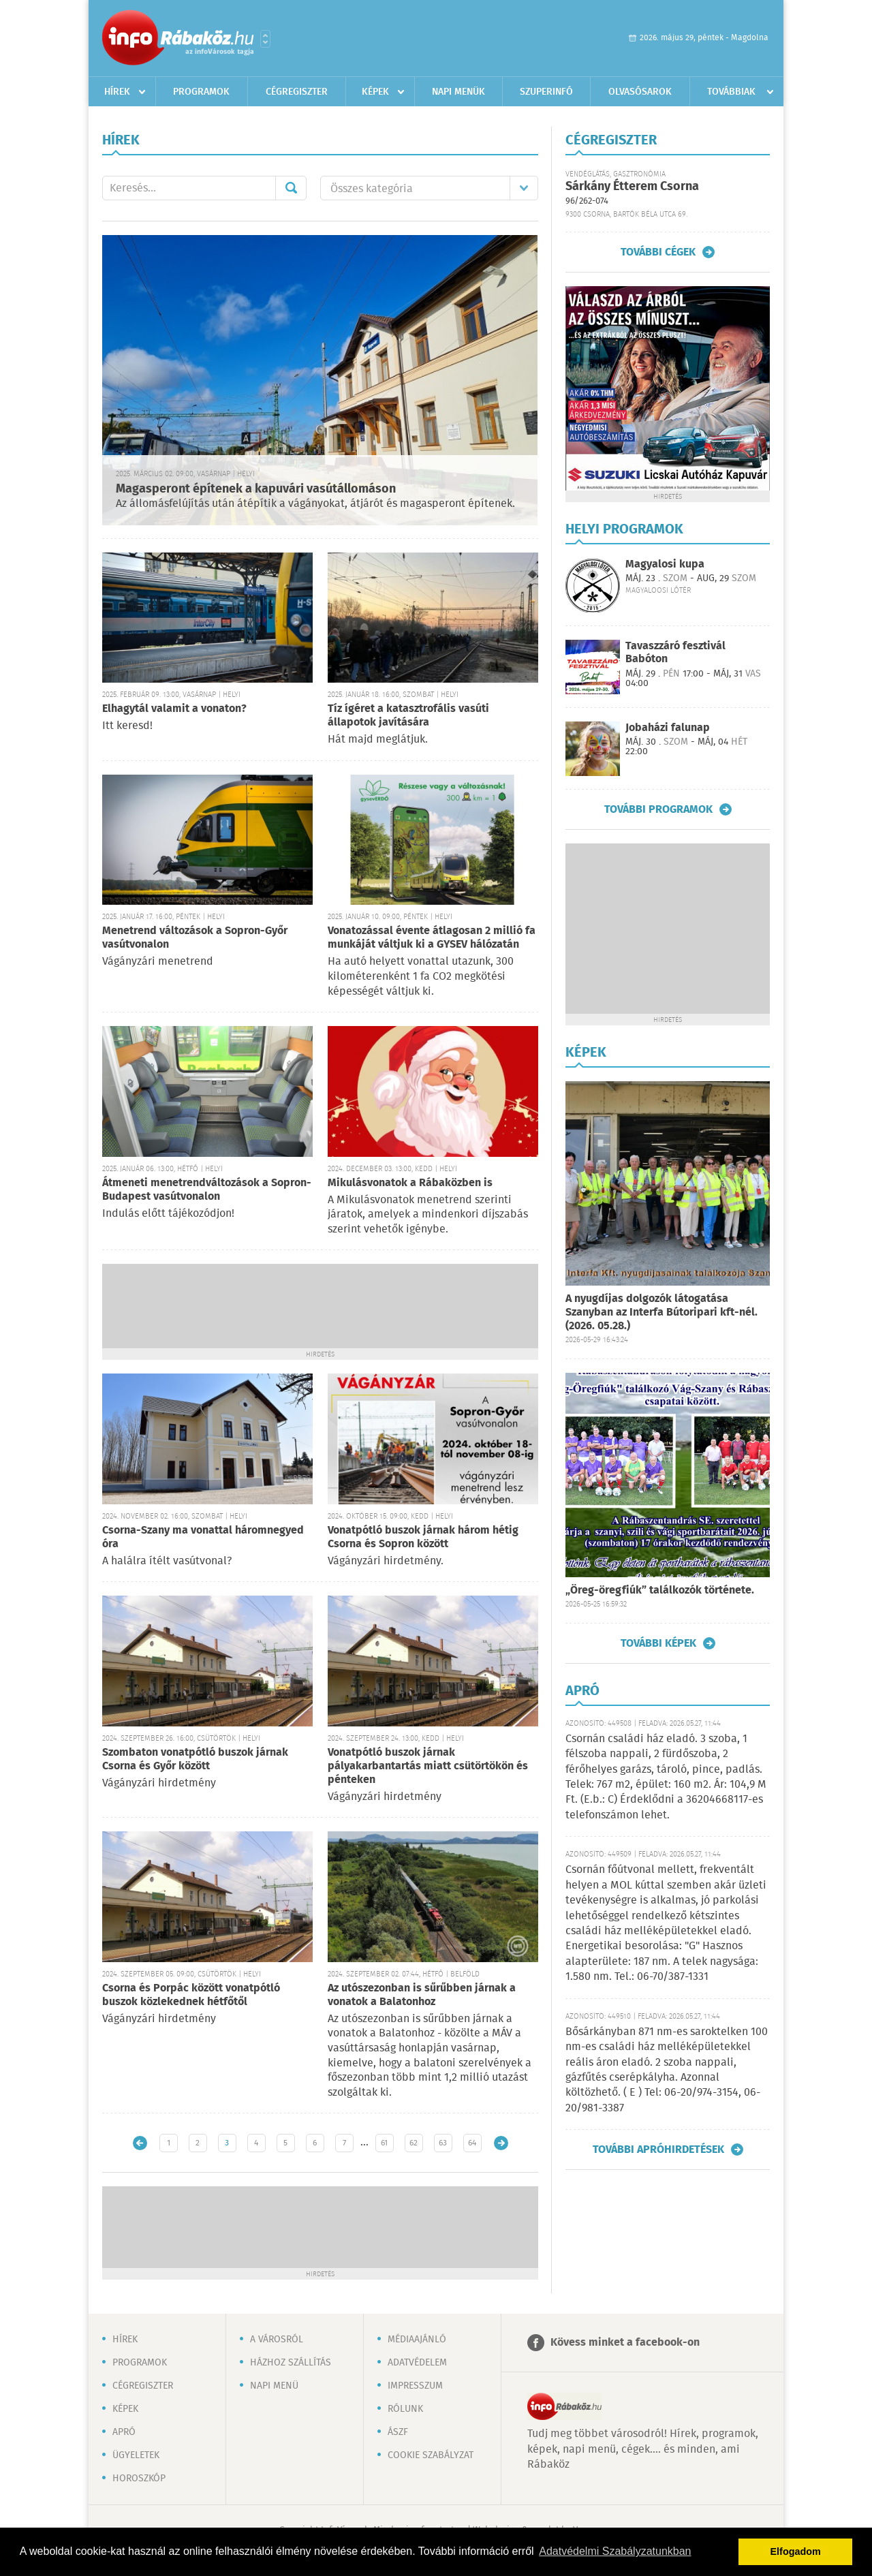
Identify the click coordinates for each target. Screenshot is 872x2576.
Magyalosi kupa (664, 564)
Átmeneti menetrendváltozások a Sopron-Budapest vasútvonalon (206, 1190)
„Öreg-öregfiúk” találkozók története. (659, 1590)
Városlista (265, 39)
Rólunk (405, 2409)
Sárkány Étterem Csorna (632, 186)
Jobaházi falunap (667, 727)
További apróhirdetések (658, 2149)
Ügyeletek (135, 2455)
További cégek (658, 252)
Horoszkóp (139, 2478)
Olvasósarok (640, 91)
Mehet (291, 188)
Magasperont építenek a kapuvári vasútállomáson (256, 489)
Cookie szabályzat (430, 2455)
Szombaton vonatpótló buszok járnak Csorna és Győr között (195, 1759)
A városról (276, 2339)
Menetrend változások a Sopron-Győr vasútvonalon (194, 937)
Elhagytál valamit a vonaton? (174, 708)
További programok (658, 809)
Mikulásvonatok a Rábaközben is (410, 1183)
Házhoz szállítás (290, 2362)
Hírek (117, 91)
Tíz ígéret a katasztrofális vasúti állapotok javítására (408, 715)
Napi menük (458, 91)
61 (384, 2143)
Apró (124, 2432)
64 (472, 2143)
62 (413, 2143)
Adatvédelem (417, 2362)
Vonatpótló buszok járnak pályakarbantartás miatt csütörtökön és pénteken (428, 1766)
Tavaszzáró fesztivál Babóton (675, 653)
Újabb (140, 2143)
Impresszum (415, 2385)
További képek (658, 1643)
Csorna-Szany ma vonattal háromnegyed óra (203, 1537)
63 (443, 2143)
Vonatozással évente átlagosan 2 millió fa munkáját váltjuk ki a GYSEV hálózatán (431, 937)
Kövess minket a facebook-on (625, 2342)
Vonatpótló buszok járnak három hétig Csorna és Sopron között (423, 1537)
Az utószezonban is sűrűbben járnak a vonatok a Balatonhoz (422, 1995)
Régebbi (501, 2143)
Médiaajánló (417, 2339)
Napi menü (274, 2385)
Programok (201, 91)
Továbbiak (731, 91)
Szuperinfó (546, 91)
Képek (375, 91)
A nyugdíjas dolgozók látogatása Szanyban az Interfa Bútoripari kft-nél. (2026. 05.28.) (661, 1312)
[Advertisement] (320, 1305)
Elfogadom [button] (795, 2551)
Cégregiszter (297, 91)
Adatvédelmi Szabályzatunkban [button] (615, 2551)
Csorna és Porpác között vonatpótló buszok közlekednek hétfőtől (191, 1995)
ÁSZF (398, 2432)
